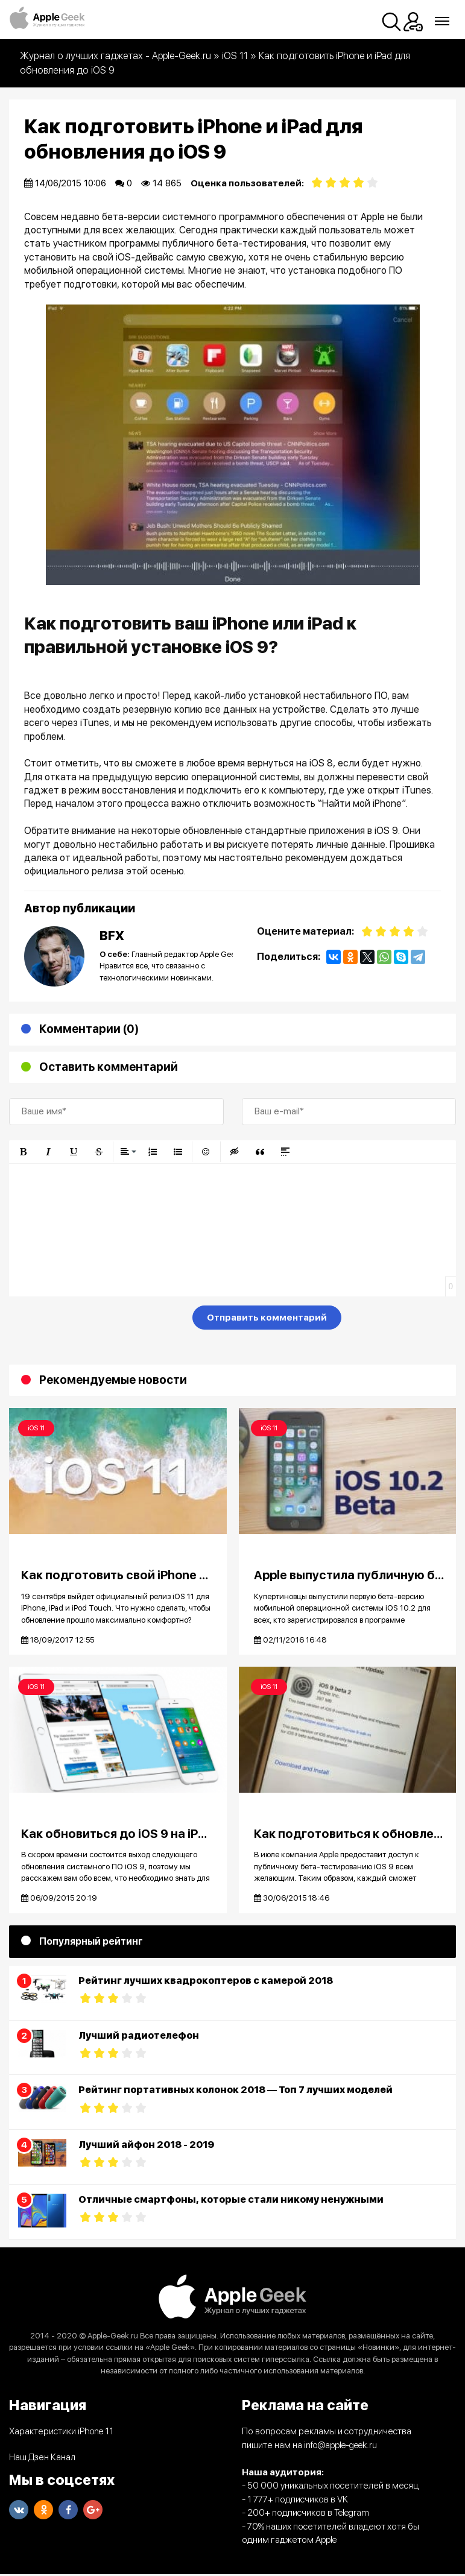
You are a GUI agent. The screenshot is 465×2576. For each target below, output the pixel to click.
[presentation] (100, 1319)
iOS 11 (36, 1428)
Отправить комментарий (267, 1317)
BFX (112, 935)
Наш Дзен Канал (42, 2459)
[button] (22, 1151)
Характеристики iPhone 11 (61, 2433)
